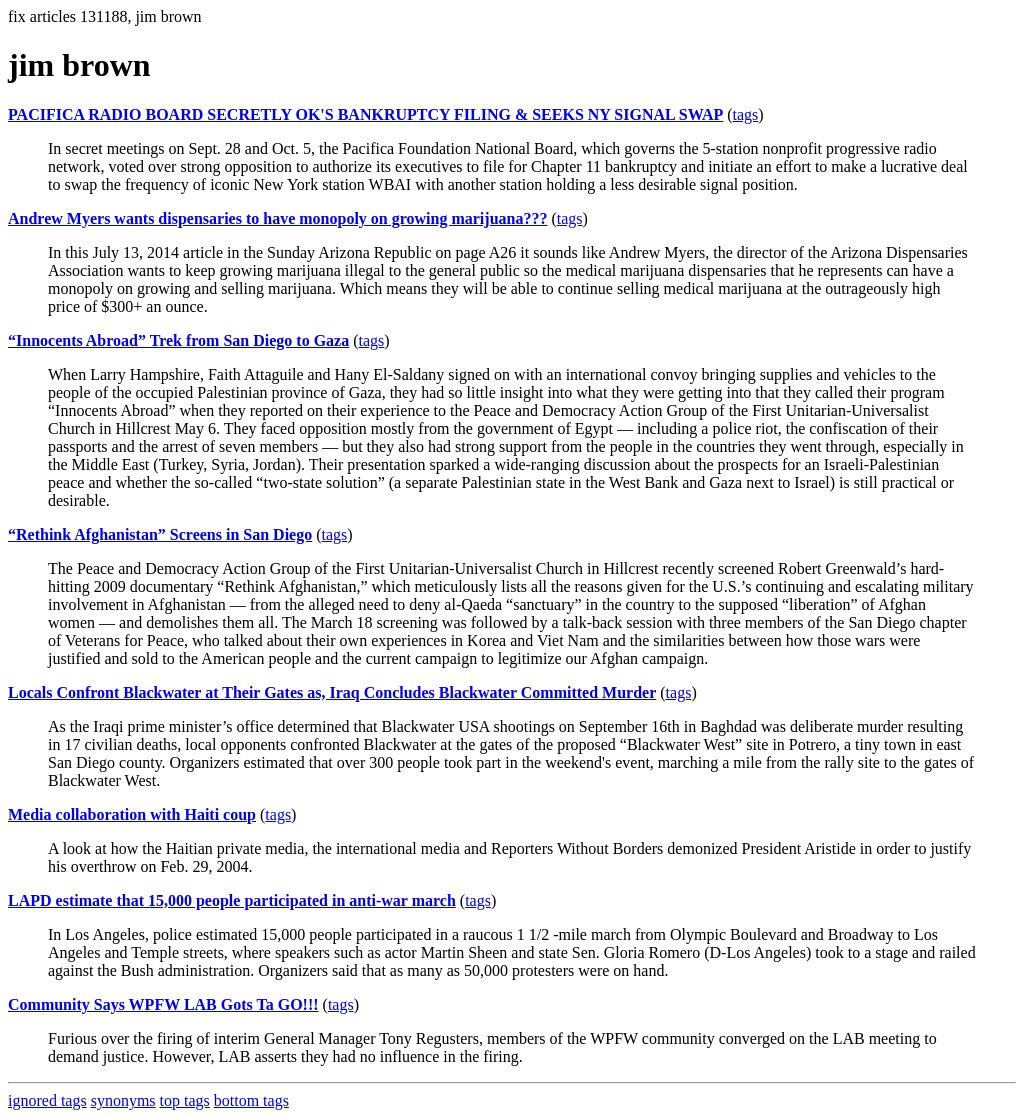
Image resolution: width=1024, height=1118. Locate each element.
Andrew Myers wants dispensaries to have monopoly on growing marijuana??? (277, 218)
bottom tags (251, 1100)
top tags (185, 1100)
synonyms (123, 1100)
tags (746, 114)
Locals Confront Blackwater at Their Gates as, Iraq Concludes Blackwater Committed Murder (332, 692)
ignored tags (47, 1100)
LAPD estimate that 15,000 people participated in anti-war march (232, 900)
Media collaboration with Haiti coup (132, 814)
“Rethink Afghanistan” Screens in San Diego (160, 534)
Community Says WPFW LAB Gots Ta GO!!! (163, 1004)
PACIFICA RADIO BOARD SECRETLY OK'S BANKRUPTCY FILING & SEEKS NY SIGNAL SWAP (365, 114)
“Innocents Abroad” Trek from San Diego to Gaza (178, 340)
